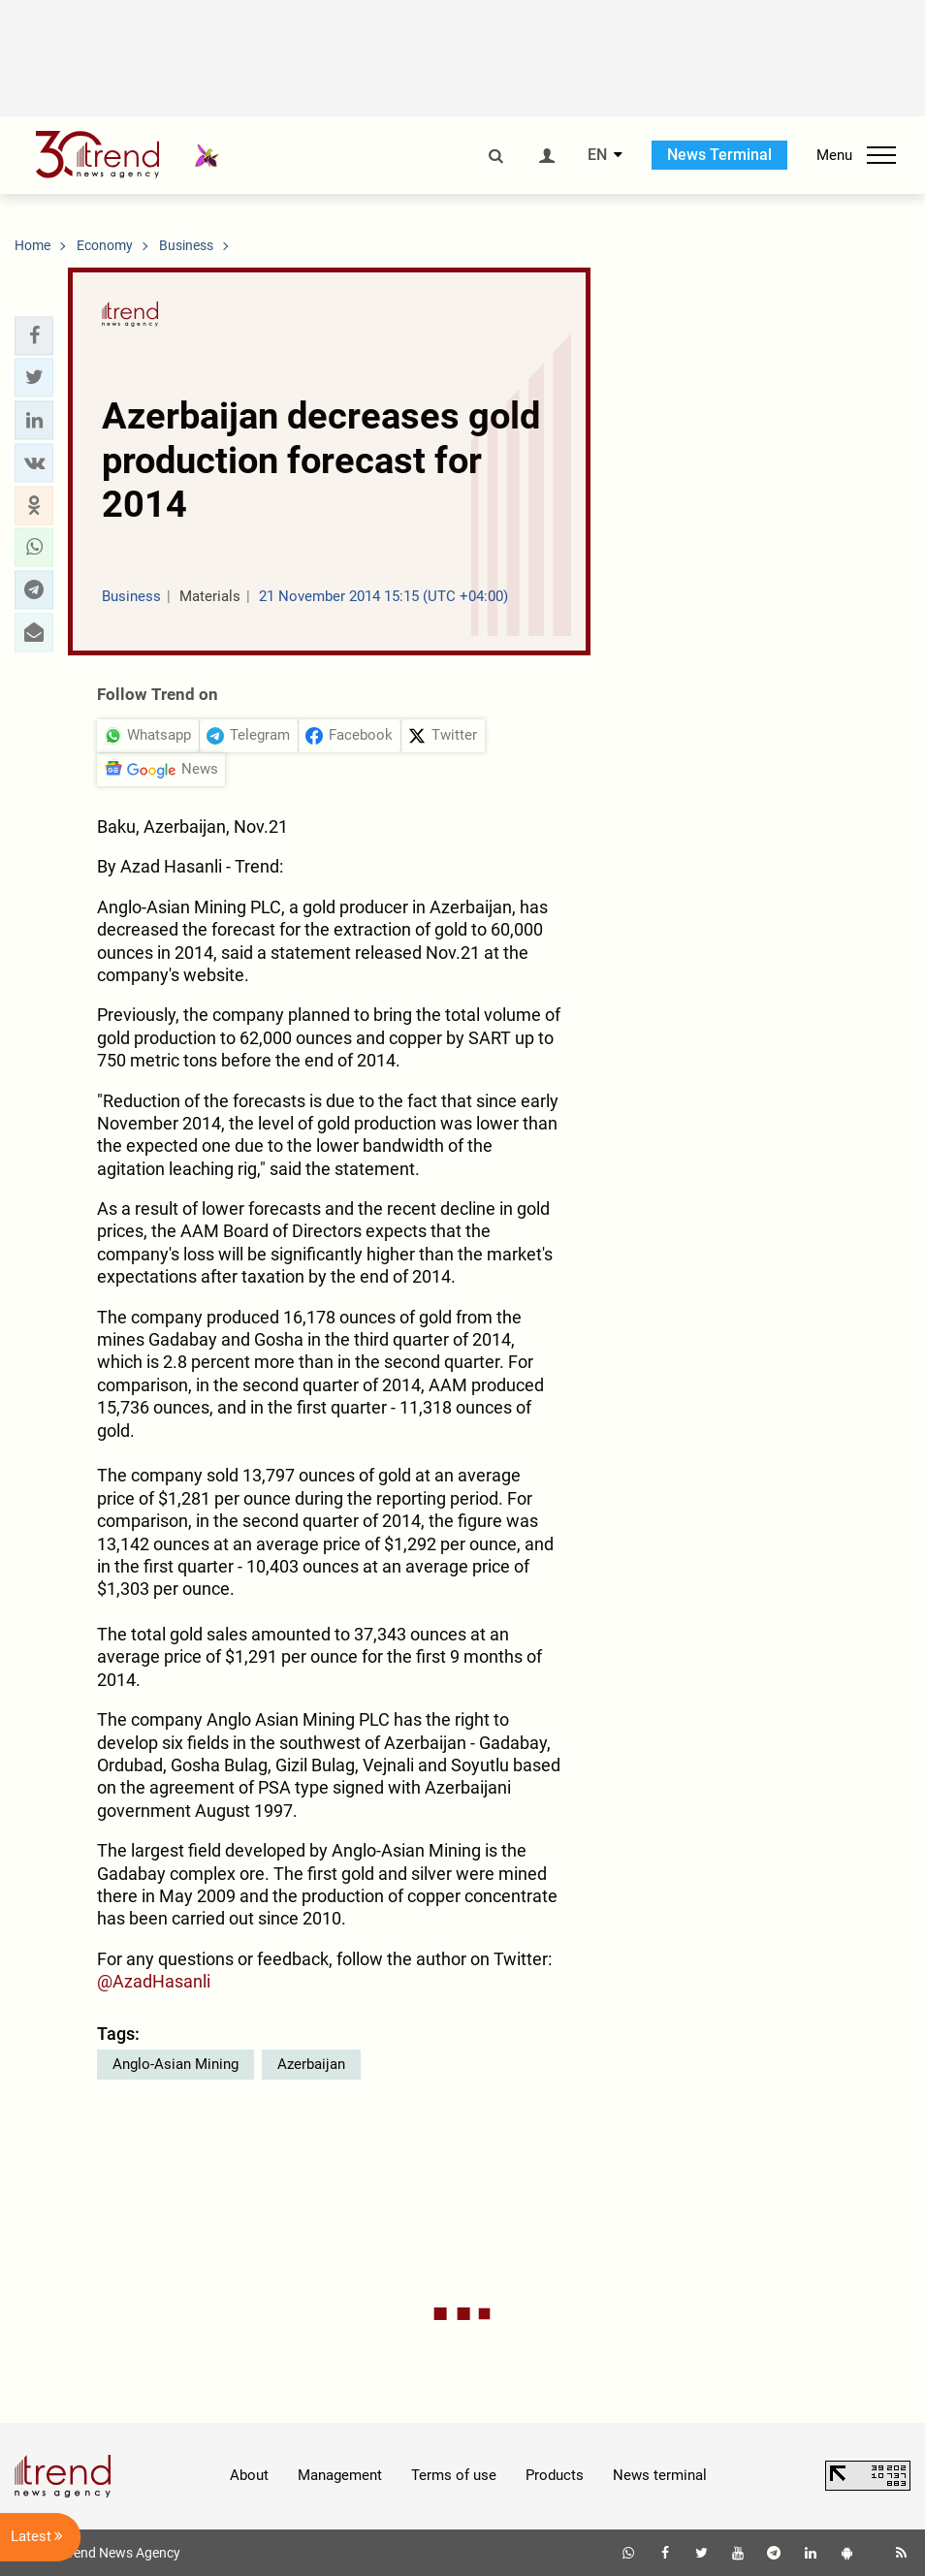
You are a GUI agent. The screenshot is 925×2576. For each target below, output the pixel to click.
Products (555, 2475)
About (249, 2475)
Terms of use (453, 2475)
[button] (34, 335)
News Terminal (719, 154)
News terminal (660, 2475)
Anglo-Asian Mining (175, 2064)
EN (597, 155)
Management (340, 2475)
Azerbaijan (311, 2064)
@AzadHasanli (153, 1981)
